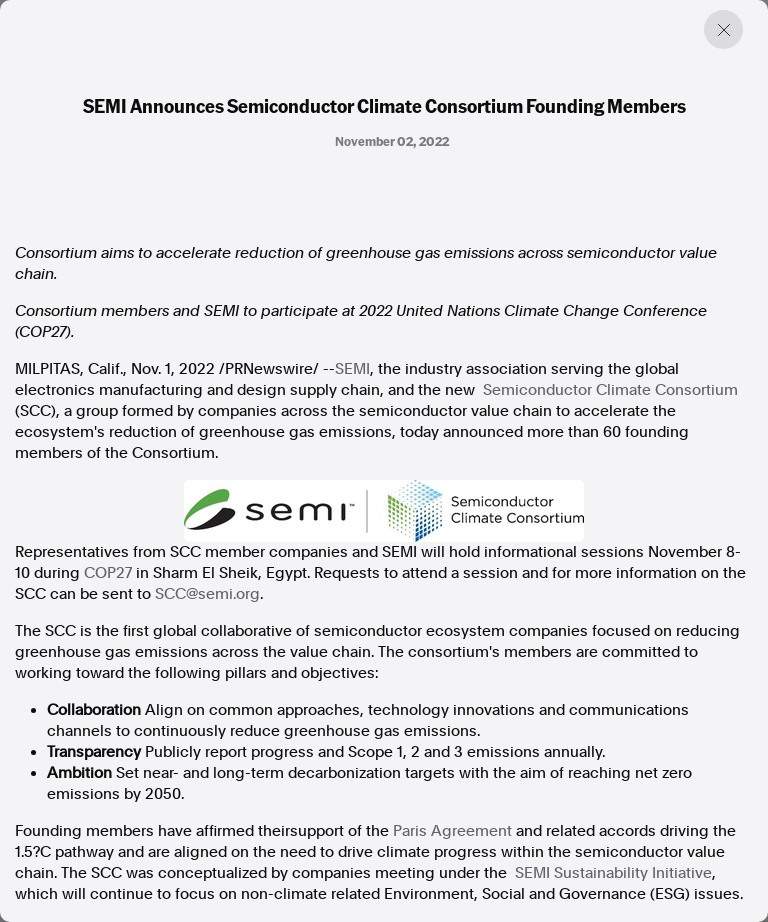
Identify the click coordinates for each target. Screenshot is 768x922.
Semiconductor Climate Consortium (610, 390)
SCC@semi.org (207, 594)
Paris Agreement (452, 831)
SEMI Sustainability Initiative (613, 873)
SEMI (352, 369)
